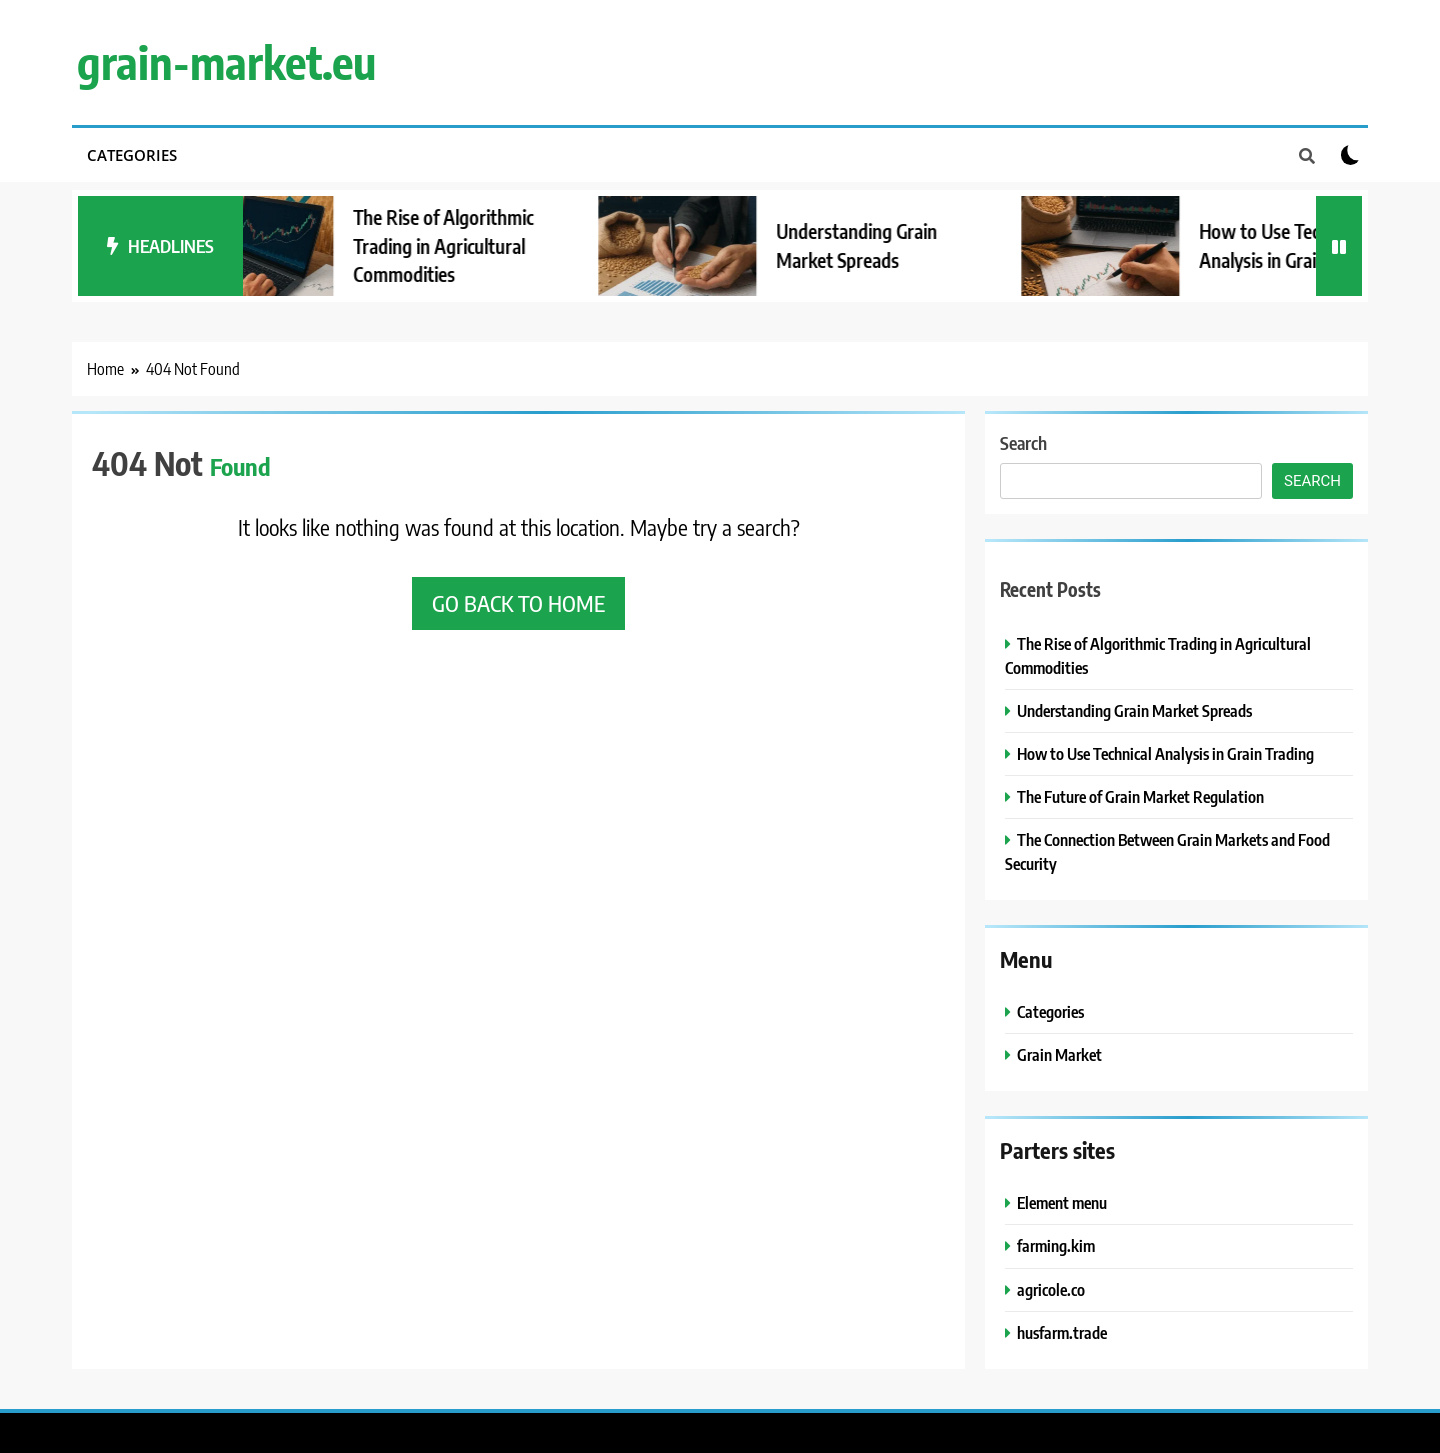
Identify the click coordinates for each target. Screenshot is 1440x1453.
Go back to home (518, 603)
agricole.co (1051, 1289)
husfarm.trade (1062, 1332)
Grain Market (1059, 1054)
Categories (132, 155)
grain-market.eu (226, 62)
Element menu (1062, 1202)
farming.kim (1056, 1245)
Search (1023, 442)
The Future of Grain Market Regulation (1140, 796)
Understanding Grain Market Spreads (1134, 710)
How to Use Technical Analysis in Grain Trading (1165, 753)
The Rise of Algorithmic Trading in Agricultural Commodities (462, 245)
